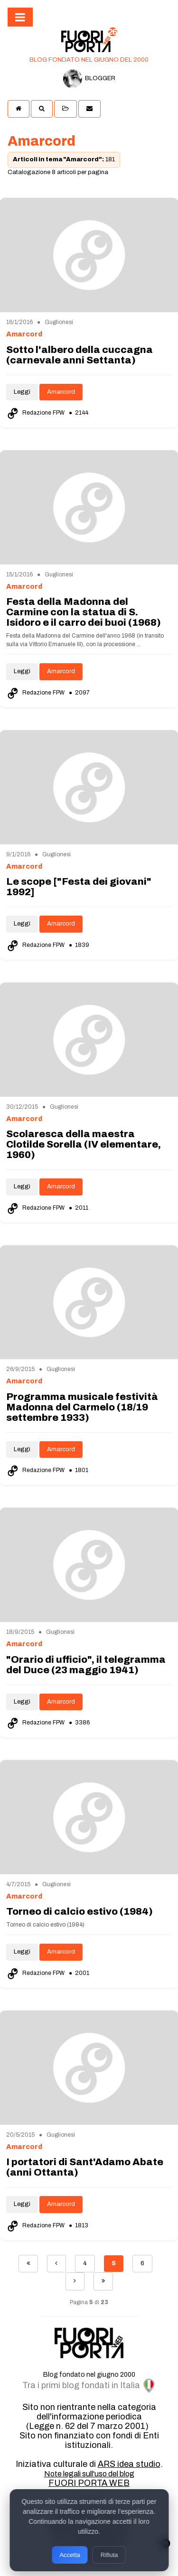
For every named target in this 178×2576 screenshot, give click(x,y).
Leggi (22, 392)
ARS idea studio (129, 2464)
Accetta (69, 2554)
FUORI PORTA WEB (89, 2483)
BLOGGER (89, 78)
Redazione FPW (36, 412)
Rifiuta (109, 2554)
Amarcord (61, 392)
